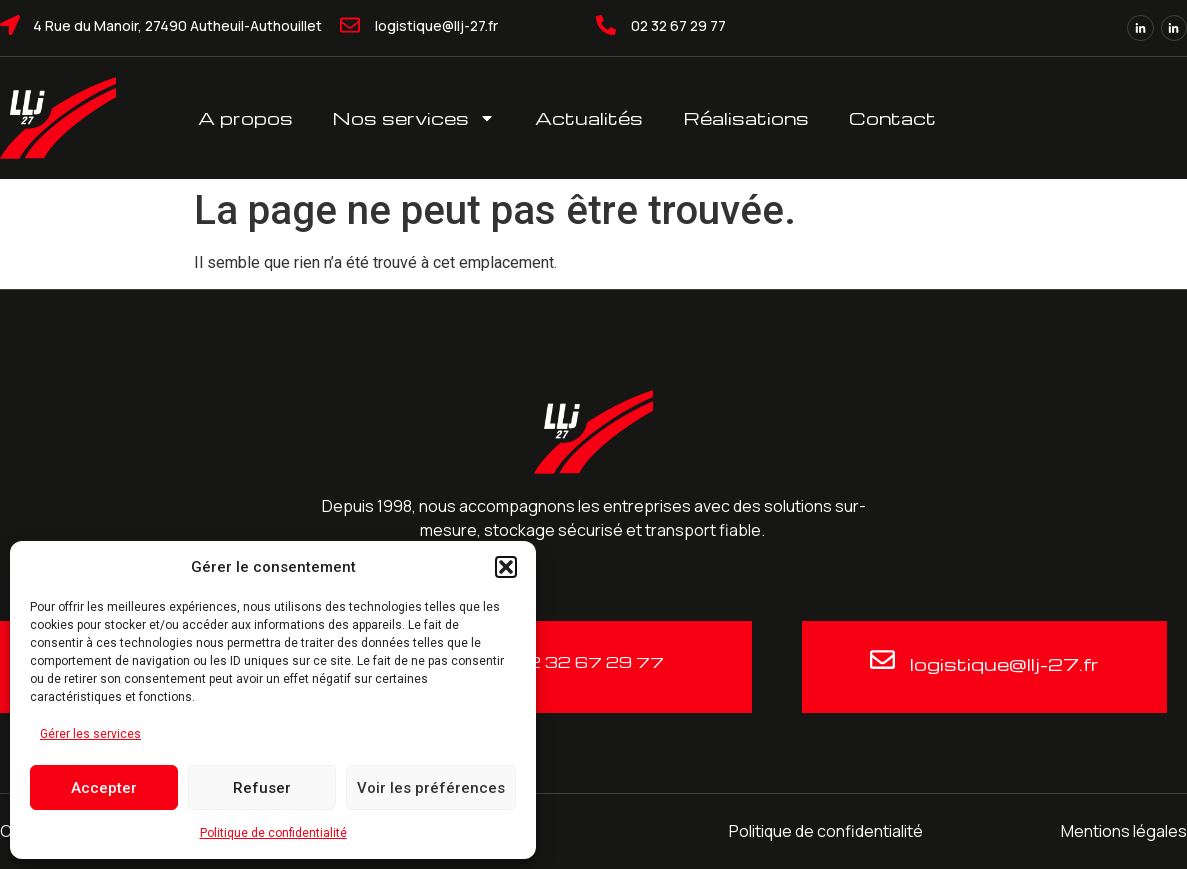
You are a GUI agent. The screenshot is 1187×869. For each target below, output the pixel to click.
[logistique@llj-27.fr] (350, 25)
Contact (892, 117)
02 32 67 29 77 (678, 25)
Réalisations (746, 117)
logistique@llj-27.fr (436, 25)
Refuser (262, 788)
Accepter (104, 788)
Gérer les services (90, 734)
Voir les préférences (431, 788)
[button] (506, 567)
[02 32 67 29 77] (606, 25)
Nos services (414, 118)
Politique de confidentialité (273, 833)
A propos (245, 117)
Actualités (589, 117)
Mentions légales (1124, 831)
